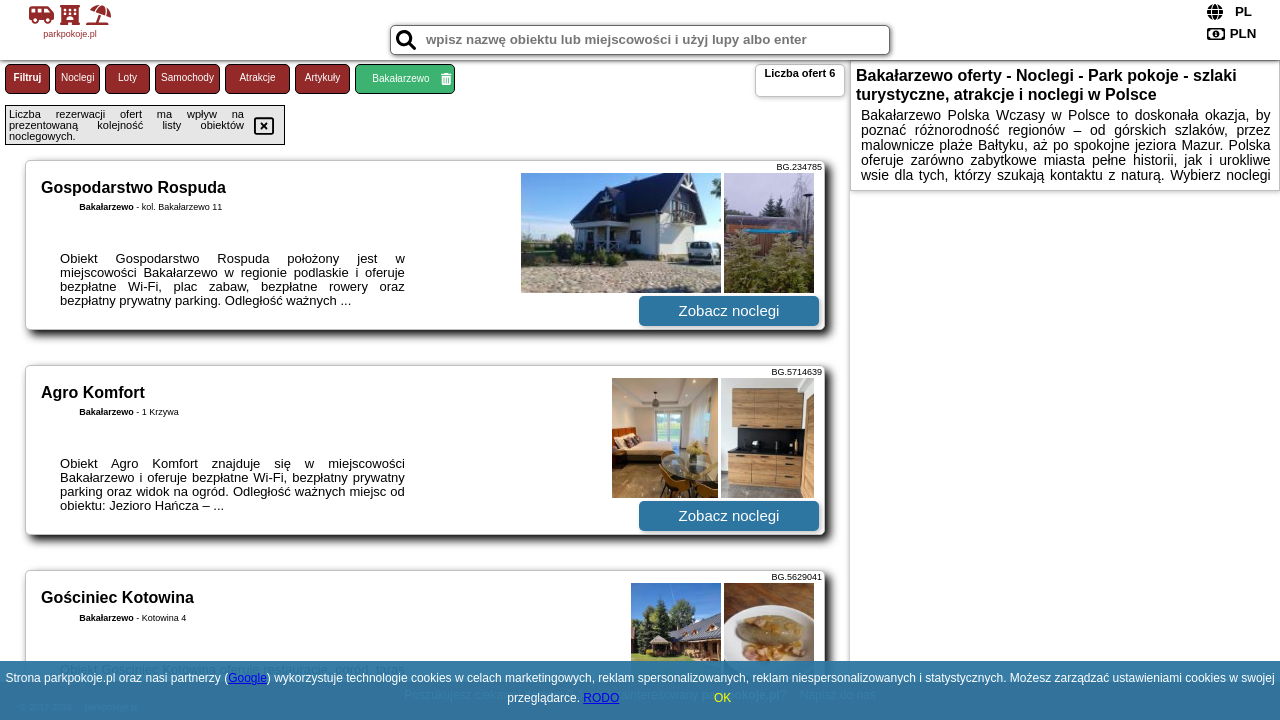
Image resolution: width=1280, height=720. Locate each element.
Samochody (187, 77)
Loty (127, 77)
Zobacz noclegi (729, 310)
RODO (601, 698)
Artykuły (323, 77)
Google (247, 678)
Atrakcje (257, 77)
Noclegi (77, 77)
